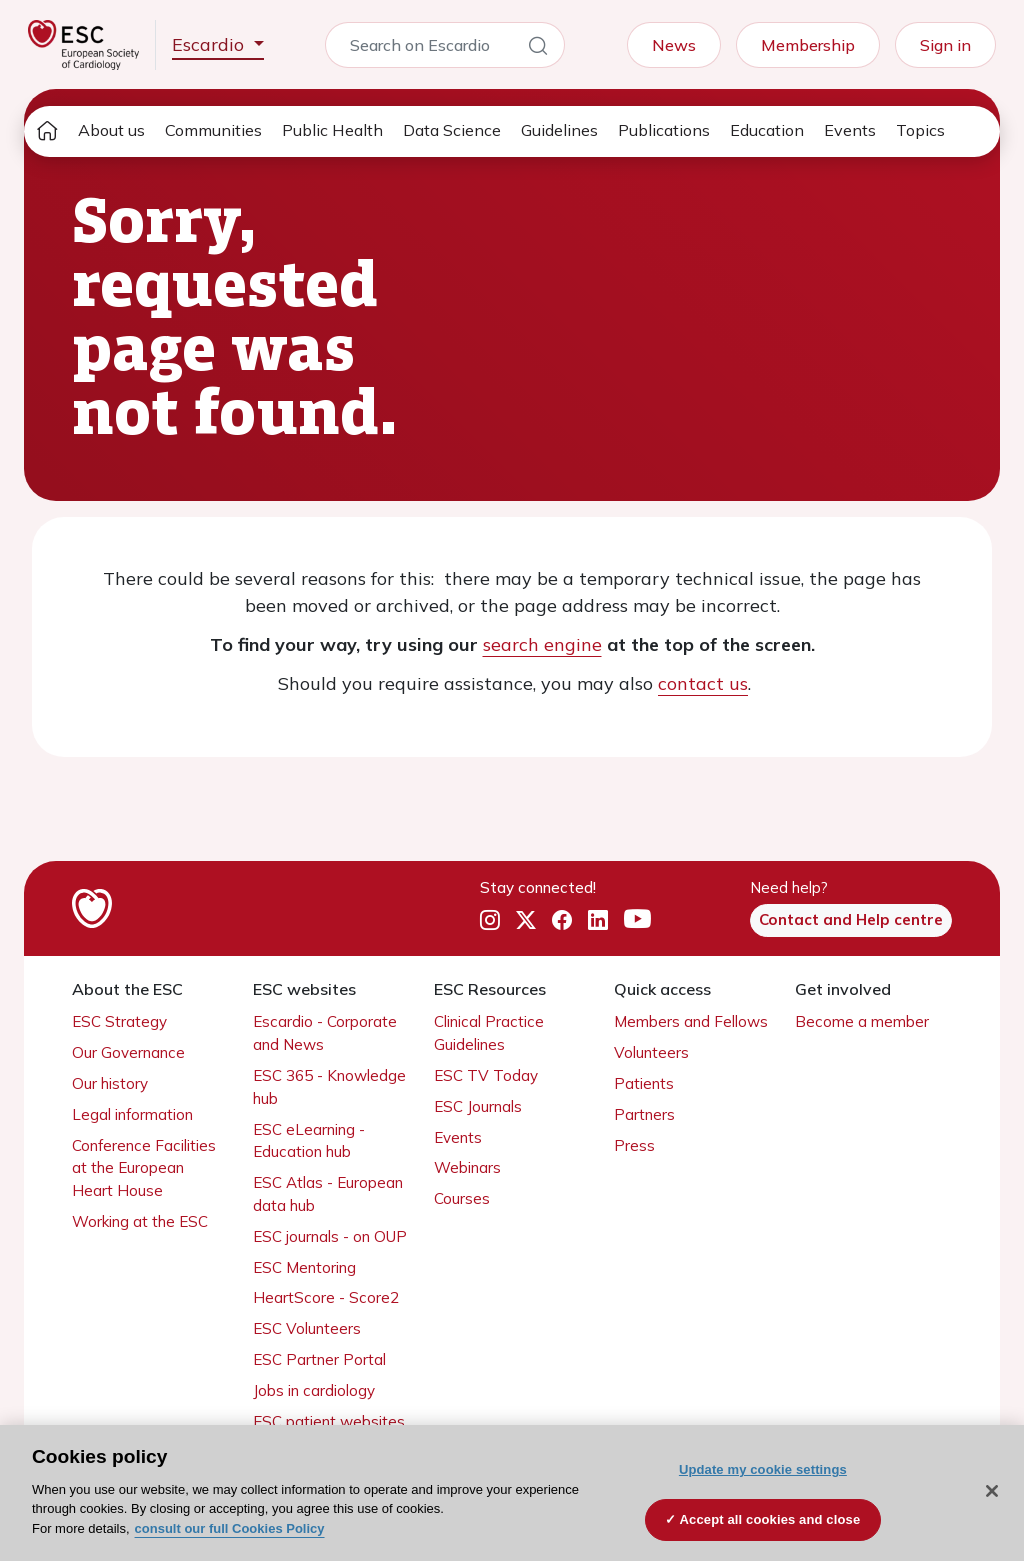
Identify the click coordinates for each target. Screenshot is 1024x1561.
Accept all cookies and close (770, 1519)
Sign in (945, 45)
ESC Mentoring (304, 1267)
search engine (542, 644)
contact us (703, 683)
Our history (110, 1083)
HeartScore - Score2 (326, 1297)
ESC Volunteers (307, 1328)
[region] (512, 1493)
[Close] (992, 1491)
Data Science (452, 130)
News (674, 45)
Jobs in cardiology (314, 1390)
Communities (213, 130)
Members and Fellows (691, 1021)
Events (850, 130)
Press (634, 1145)
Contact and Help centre (851, 919)
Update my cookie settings (763, 1469)
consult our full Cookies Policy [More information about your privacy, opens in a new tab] (230, 1528)
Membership (808, 45)
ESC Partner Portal (319, 1359)
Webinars (467, 1167)
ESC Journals (478, 1106)
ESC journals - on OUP (330, 1236)
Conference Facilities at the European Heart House (144, 1168)
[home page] (47, 131)
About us (111, 130)
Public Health (332, 130)
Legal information (132, 1114)
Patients (644, 1083)
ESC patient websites (329, 1421)
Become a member (862, 1021)
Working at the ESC (140, 1221)
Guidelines (559, 130)
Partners (644, 1114)
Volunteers (651, 1052)
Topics (920, 130)
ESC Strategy (119, 1021)
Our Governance (128, 1052)
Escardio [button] (210, 44)
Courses (462, 1198)
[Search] (538, 49)
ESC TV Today (486, 1075)
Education (767, 130)
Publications (664, 130)
